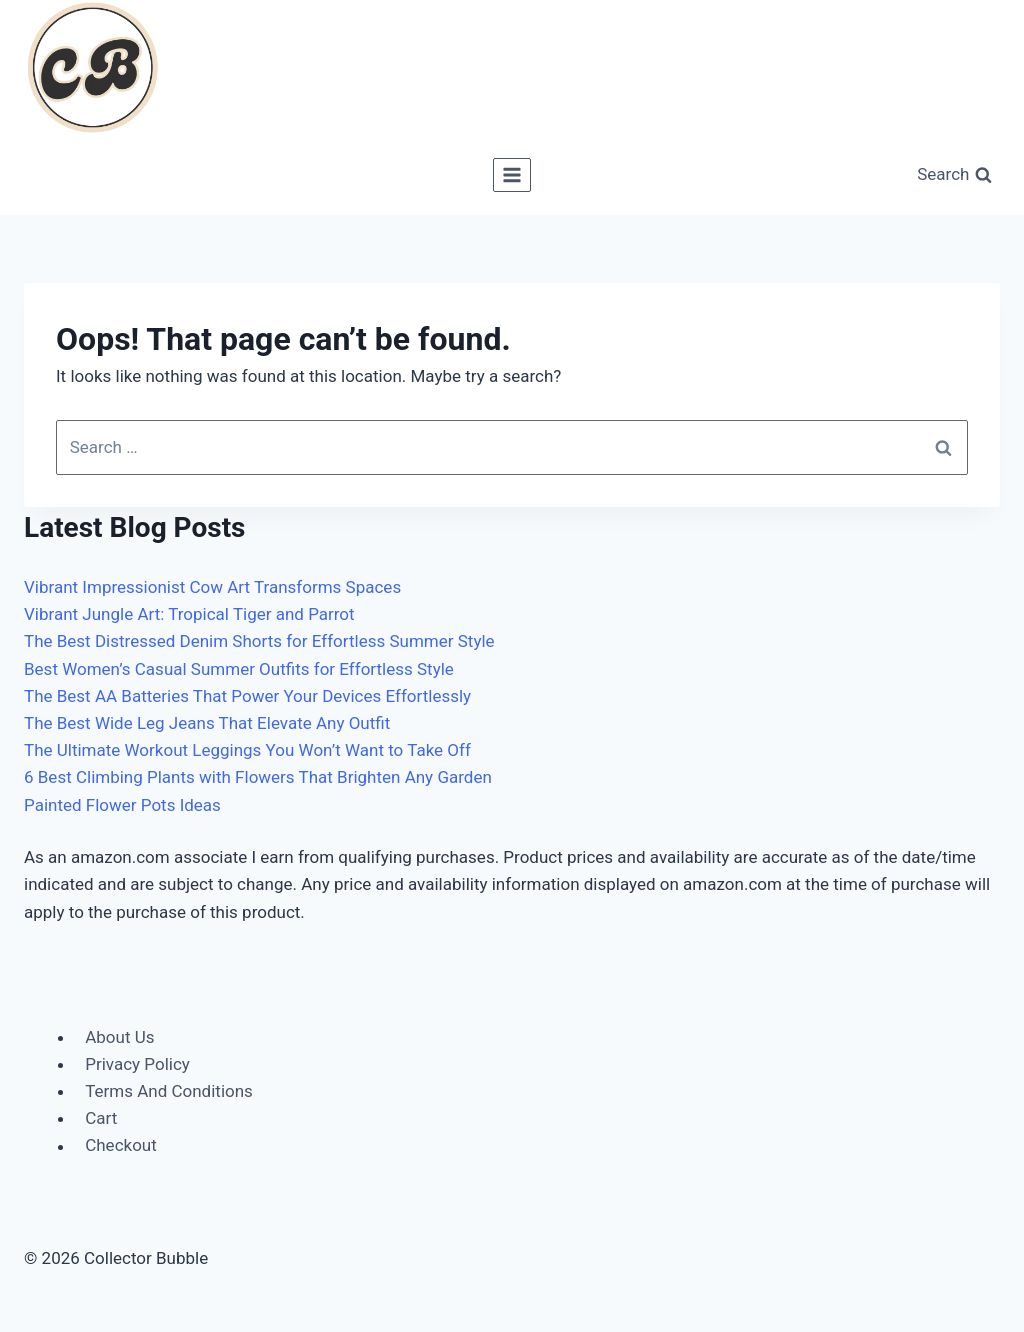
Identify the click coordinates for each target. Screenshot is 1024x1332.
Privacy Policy (137, 1064)
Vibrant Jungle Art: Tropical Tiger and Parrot (189, 614)
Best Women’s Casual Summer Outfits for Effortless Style (239, 669)
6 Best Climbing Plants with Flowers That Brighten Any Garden (258, 777)
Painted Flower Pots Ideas (122, 805)
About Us (119, 1037)
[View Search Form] (954, 175)
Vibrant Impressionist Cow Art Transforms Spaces (212, 587)
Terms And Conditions (169, 1091)
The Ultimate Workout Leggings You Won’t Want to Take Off (247, 750)
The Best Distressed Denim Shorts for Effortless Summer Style (259, 641)
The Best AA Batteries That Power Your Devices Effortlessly (247, 696)
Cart (101, 1118)
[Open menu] (512, 174)
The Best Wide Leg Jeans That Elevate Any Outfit (207, 723)
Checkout (121, 1146)
